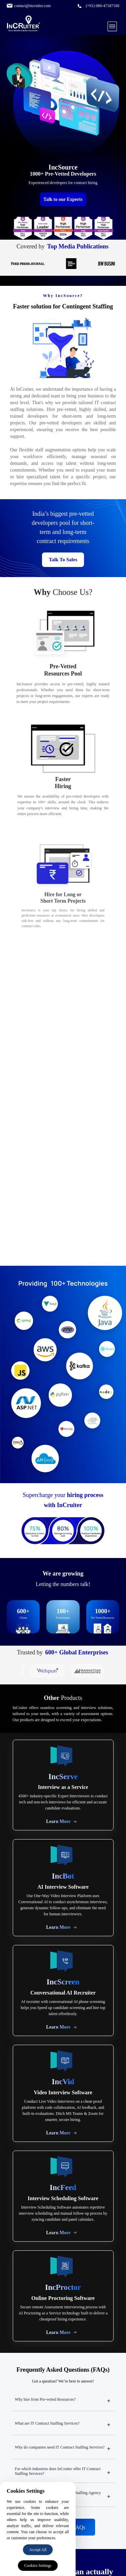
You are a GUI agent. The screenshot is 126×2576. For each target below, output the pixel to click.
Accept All (38, 2549)
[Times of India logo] (40, 263)
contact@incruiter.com (32, 5)
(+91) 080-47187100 (102, 5)
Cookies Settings (37, 2565)
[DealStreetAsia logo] (84, 263)
